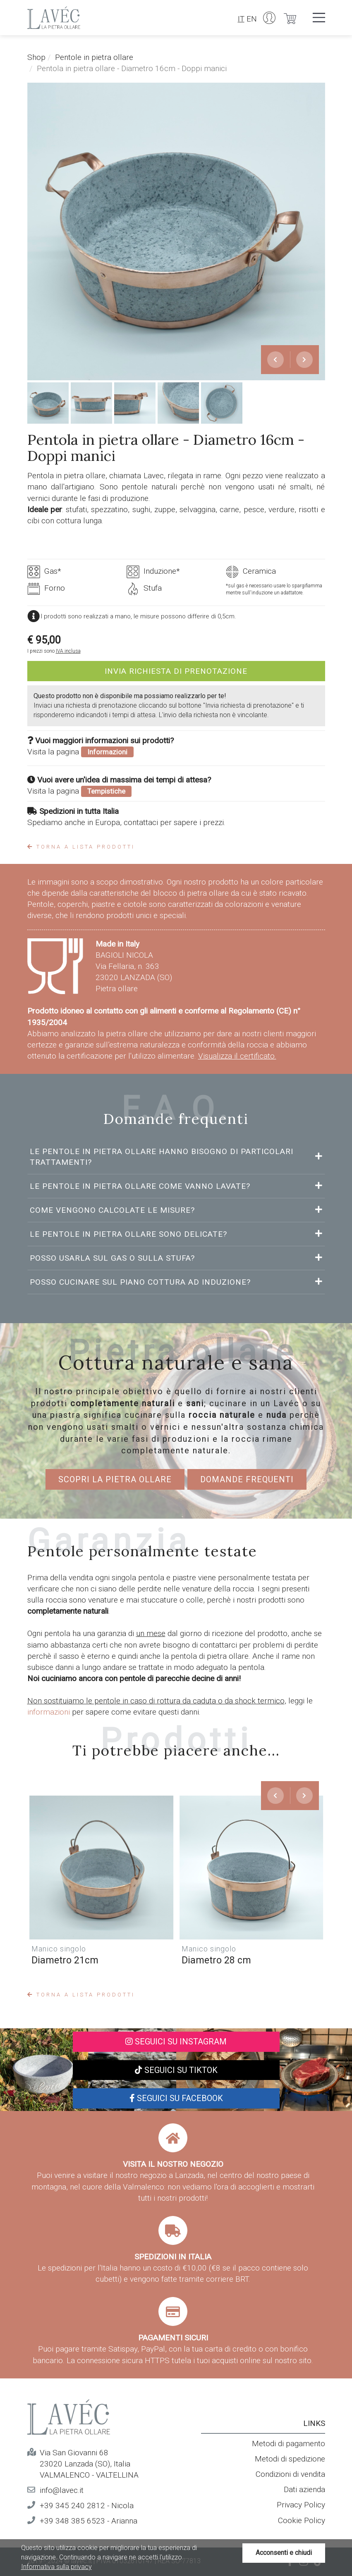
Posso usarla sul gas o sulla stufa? (113, 1258)
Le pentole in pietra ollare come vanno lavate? (141, 1186)
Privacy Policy (301, 2504)
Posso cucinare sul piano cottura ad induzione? (141, 1282)
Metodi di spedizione (290, 2459)
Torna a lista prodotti (81, 847)
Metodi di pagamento (288, 2443)
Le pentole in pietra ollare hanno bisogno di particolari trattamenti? (161, 1157)
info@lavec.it (62, 2490)
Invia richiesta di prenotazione (176, 671)
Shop (36, 57)
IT (241, 19)
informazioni (49, 1712)
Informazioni (107, 752)
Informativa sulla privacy (56, 2567)
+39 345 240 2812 (72, 2505)
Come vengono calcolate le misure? (113, 1210)
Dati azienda (304, 2489)
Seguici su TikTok (176, 2070)
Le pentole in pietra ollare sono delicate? (130, 1234)
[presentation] (275, 359)
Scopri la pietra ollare (115, 1479)
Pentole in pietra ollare (94, 57)
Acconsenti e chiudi (284, 2553)
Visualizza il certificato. (237, 1056)
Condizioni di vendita (290, 2474)
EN (252, 19)
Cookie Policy (301, 2520)
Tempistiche (106, 791)
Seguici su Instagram (176, 2041)
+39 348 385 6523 (72, 2521)
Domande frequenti (247, 1479)
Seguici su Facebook (176, 2098)
